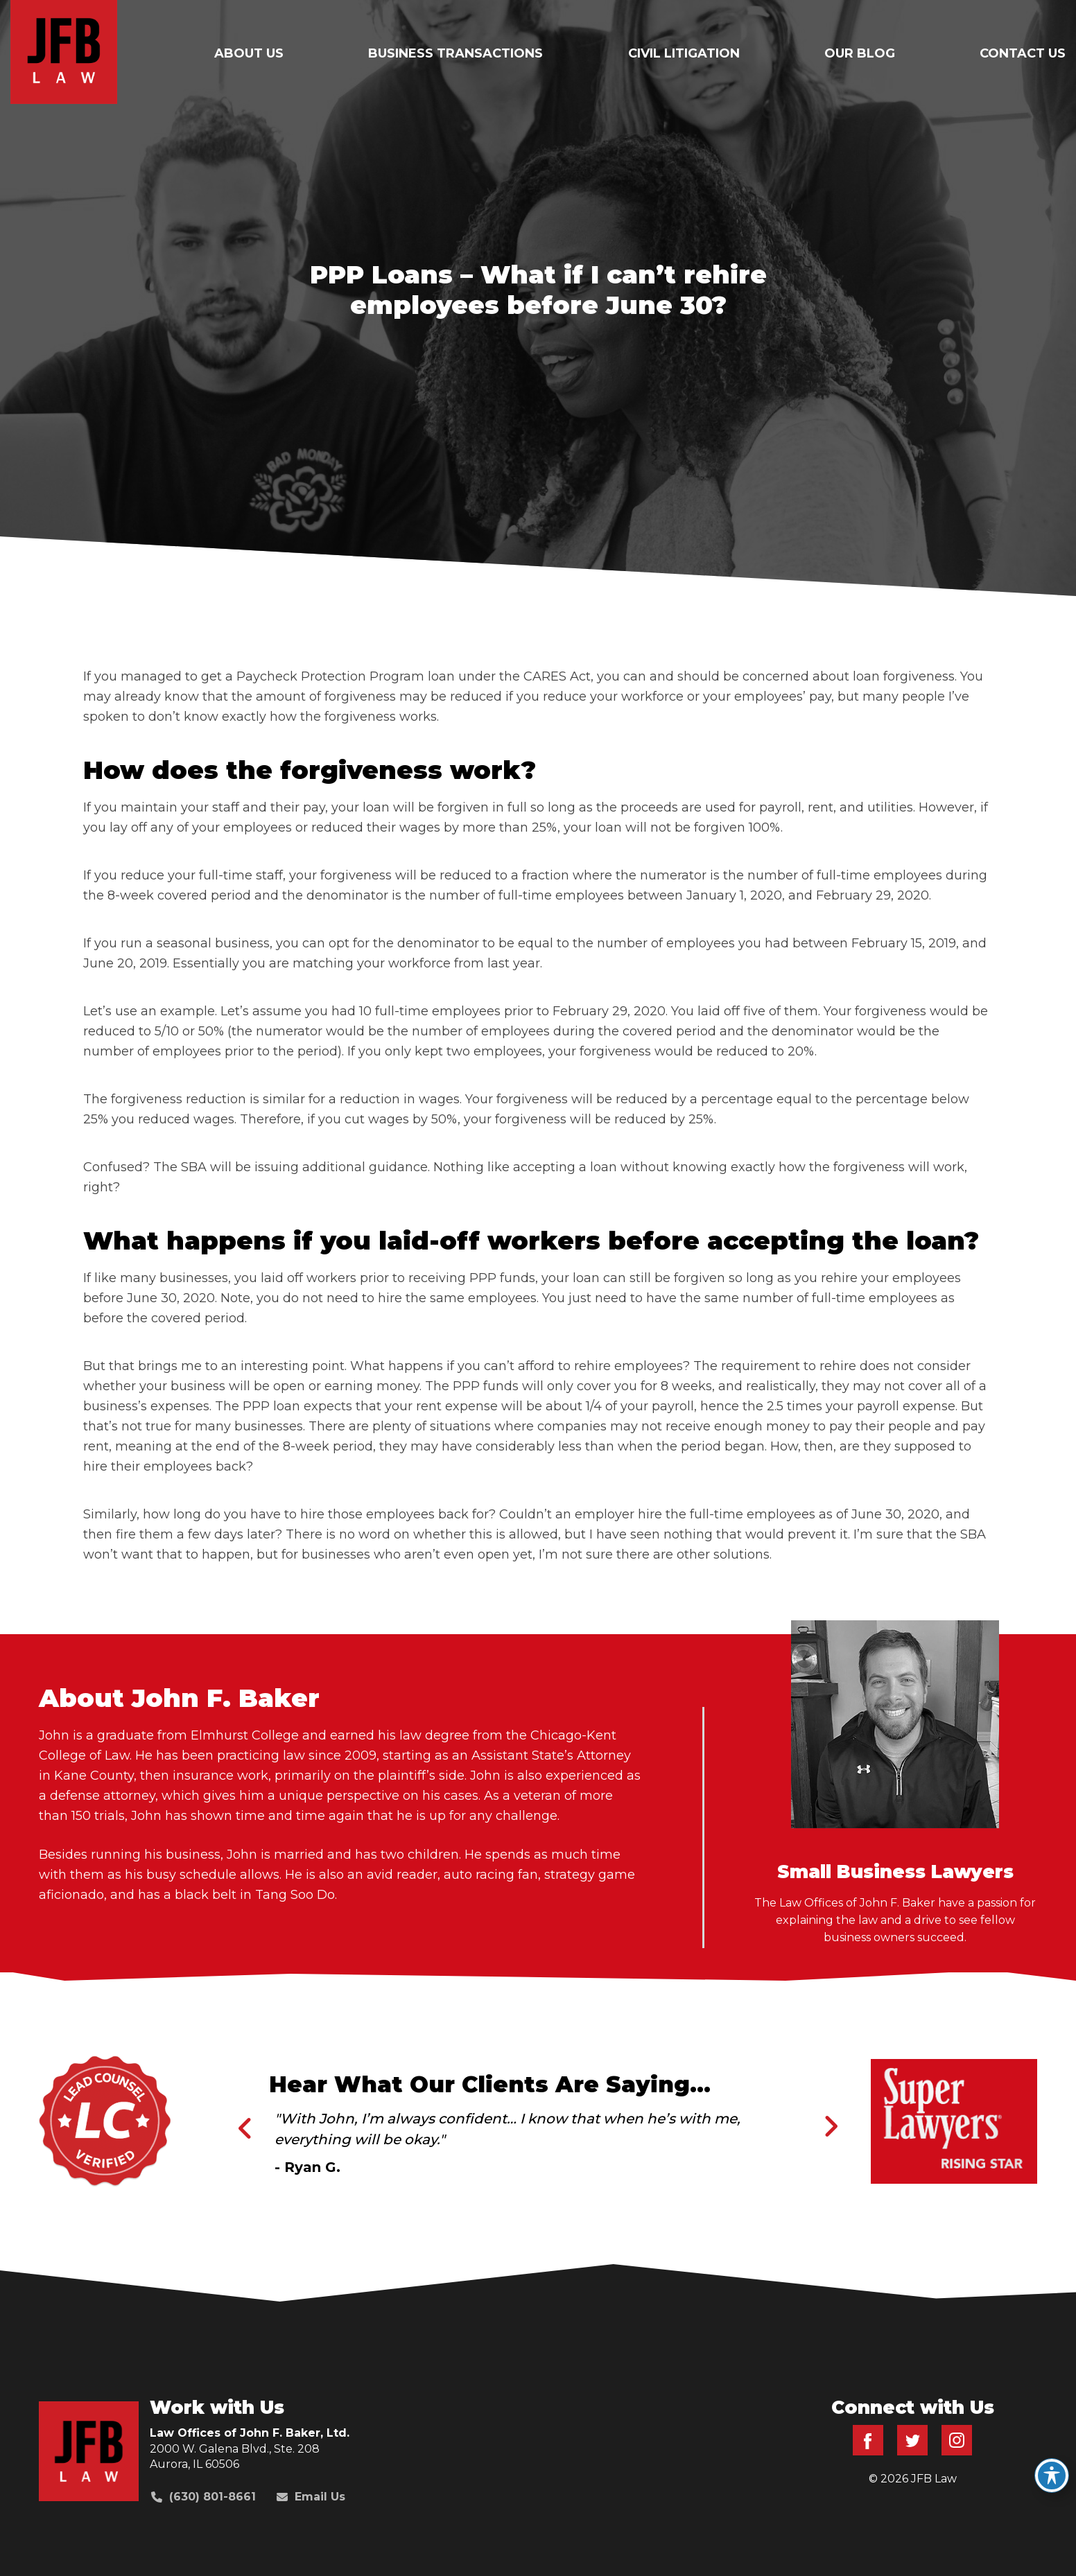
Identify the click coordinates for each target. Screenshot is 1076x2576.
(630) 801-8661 (203, 2496)
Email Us (311, 2496)
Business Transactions (455, 53)
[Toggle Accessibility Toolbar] (1051, 2475)
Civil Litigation (684, 53)
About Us (249, 53)
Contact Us (1023, 53)
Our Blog (859, 53)
